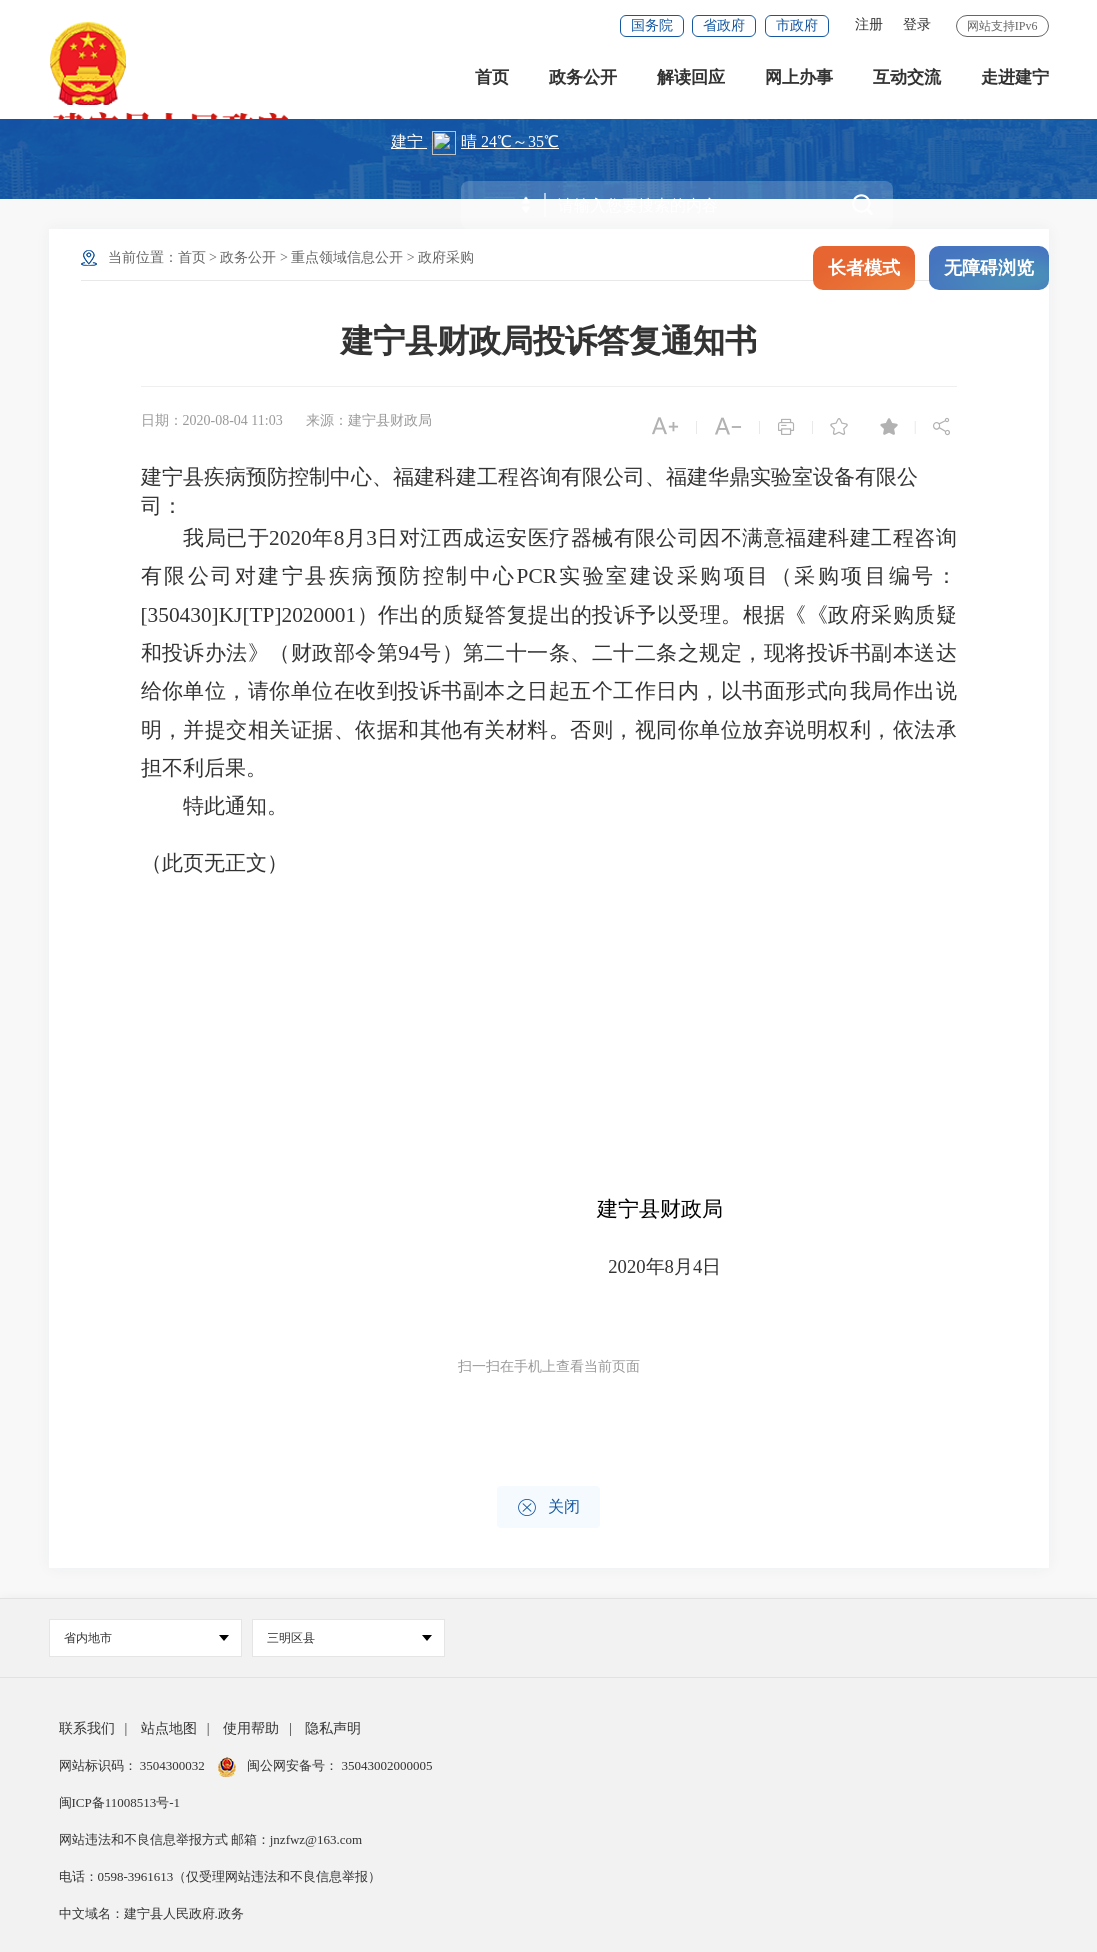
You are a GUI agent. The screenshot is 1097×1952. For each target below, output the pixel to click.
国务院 (652, 25)
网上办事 (799, 79)
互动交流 (907, 79)
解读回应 (691, 79)
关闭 (548, 1507)
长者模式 (864, 268)
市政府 (797, 25)
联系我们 (87, 1728)
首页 (492, 79)
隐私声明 (333, 1728)
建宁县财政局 (660, 1209)
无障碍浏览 (989, 268)
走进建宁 (1015, 79)
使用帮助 (251, 1728)
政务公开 (583, 79)
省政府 (724, 25)
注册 (869, 24)
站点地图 (169, 1728)
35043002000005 (385, 1765)
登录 (917, 24)
